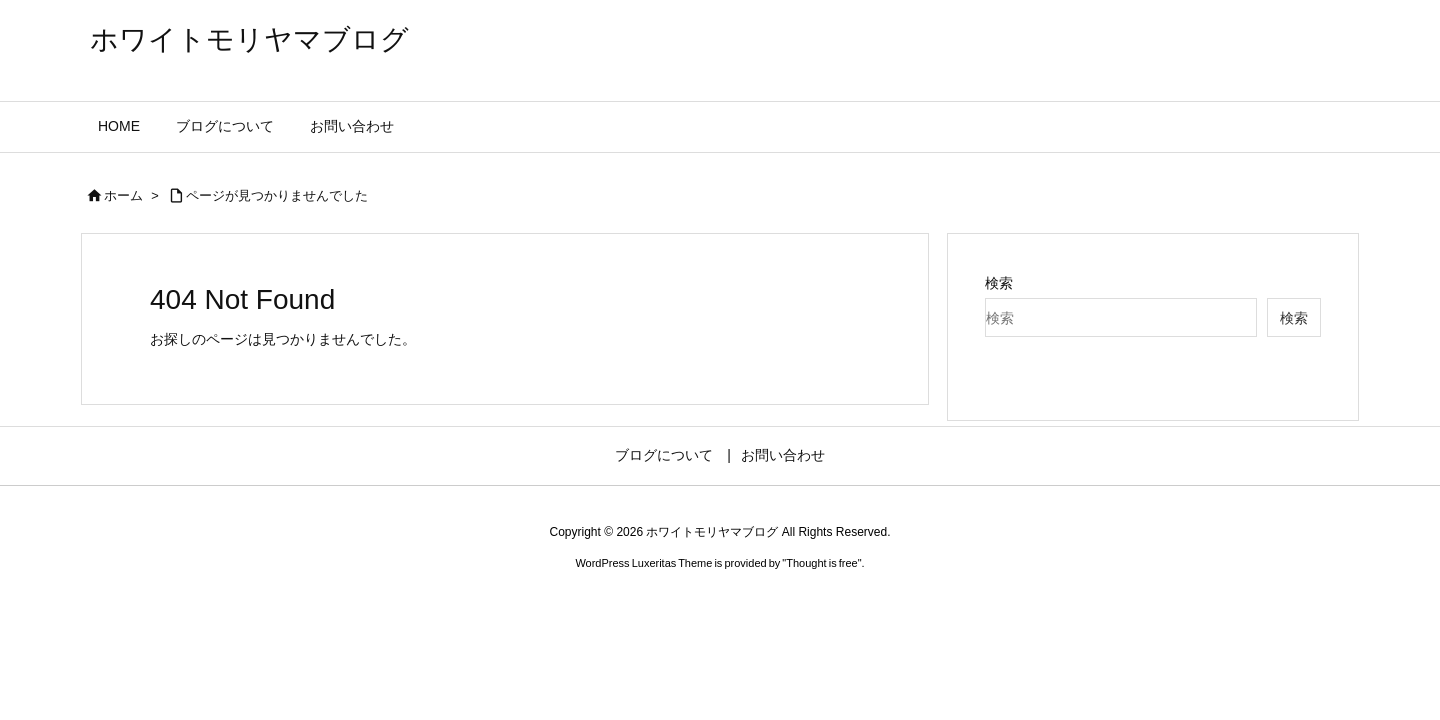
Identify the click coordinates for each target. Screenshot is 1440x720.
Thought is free (821, 563)
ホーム (123, 195)
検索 (999, 283)
